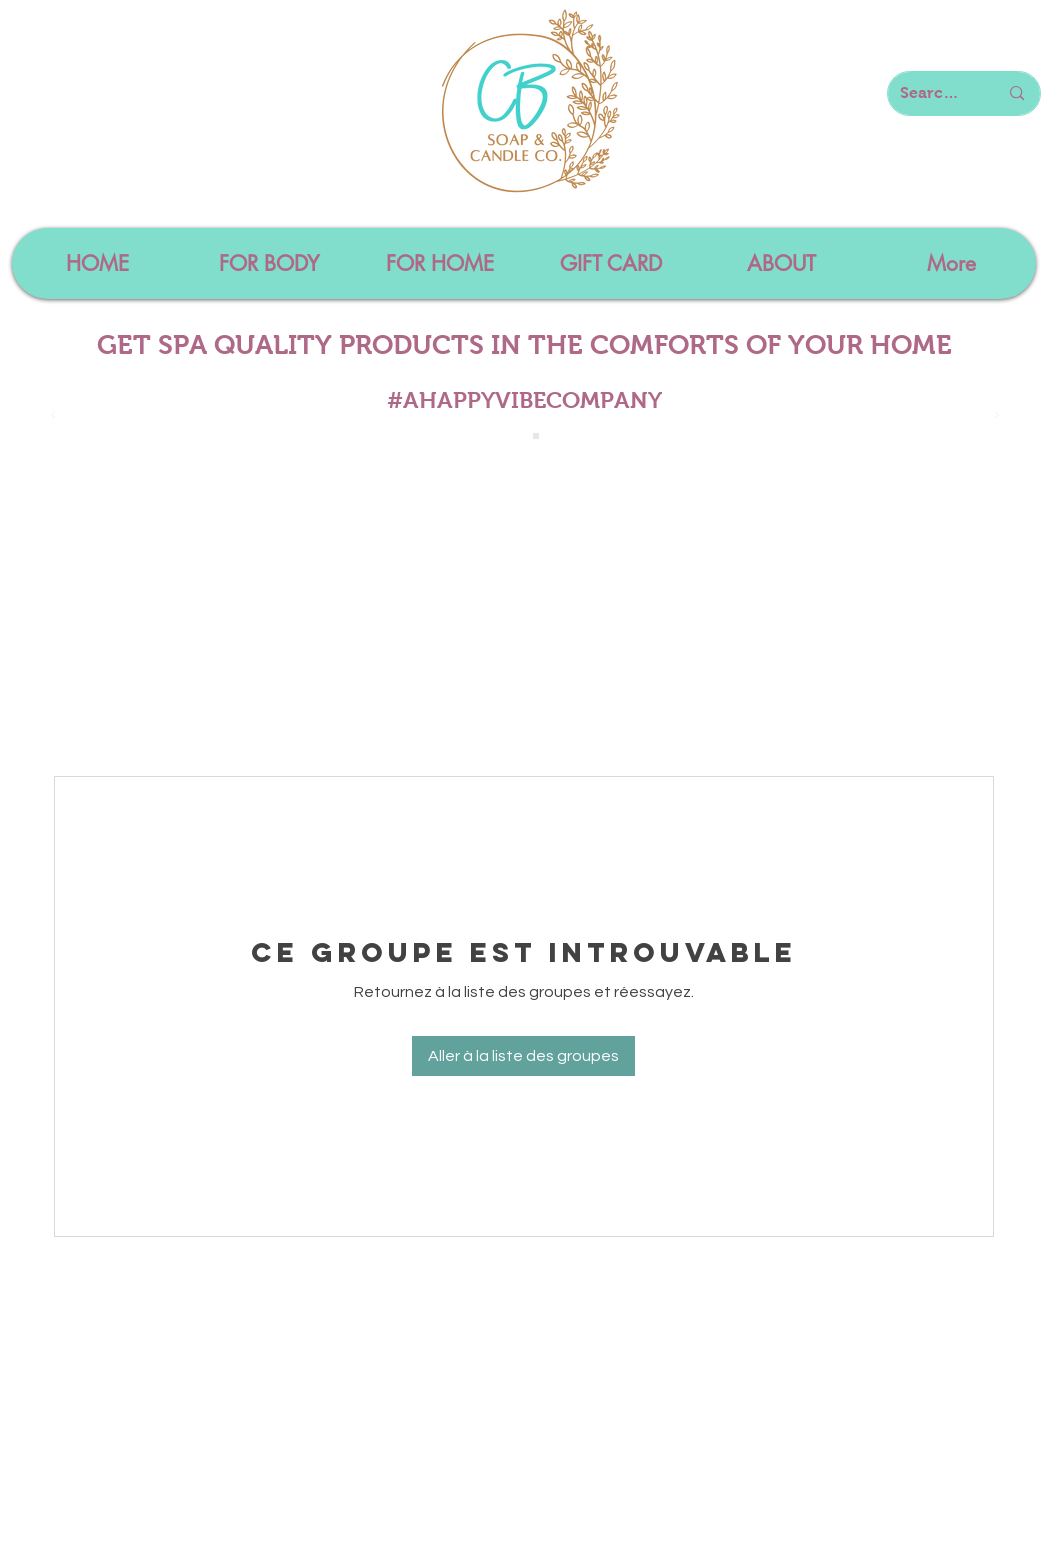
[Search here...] (934, 93)
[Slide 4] (536, 436)
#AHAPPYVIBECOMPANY (524, 400)
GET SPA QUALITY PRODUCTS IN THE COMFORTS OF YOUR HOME (524, 345)
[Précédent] (53, 416)
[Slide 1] (514, 436)
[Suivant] (997, 416)
